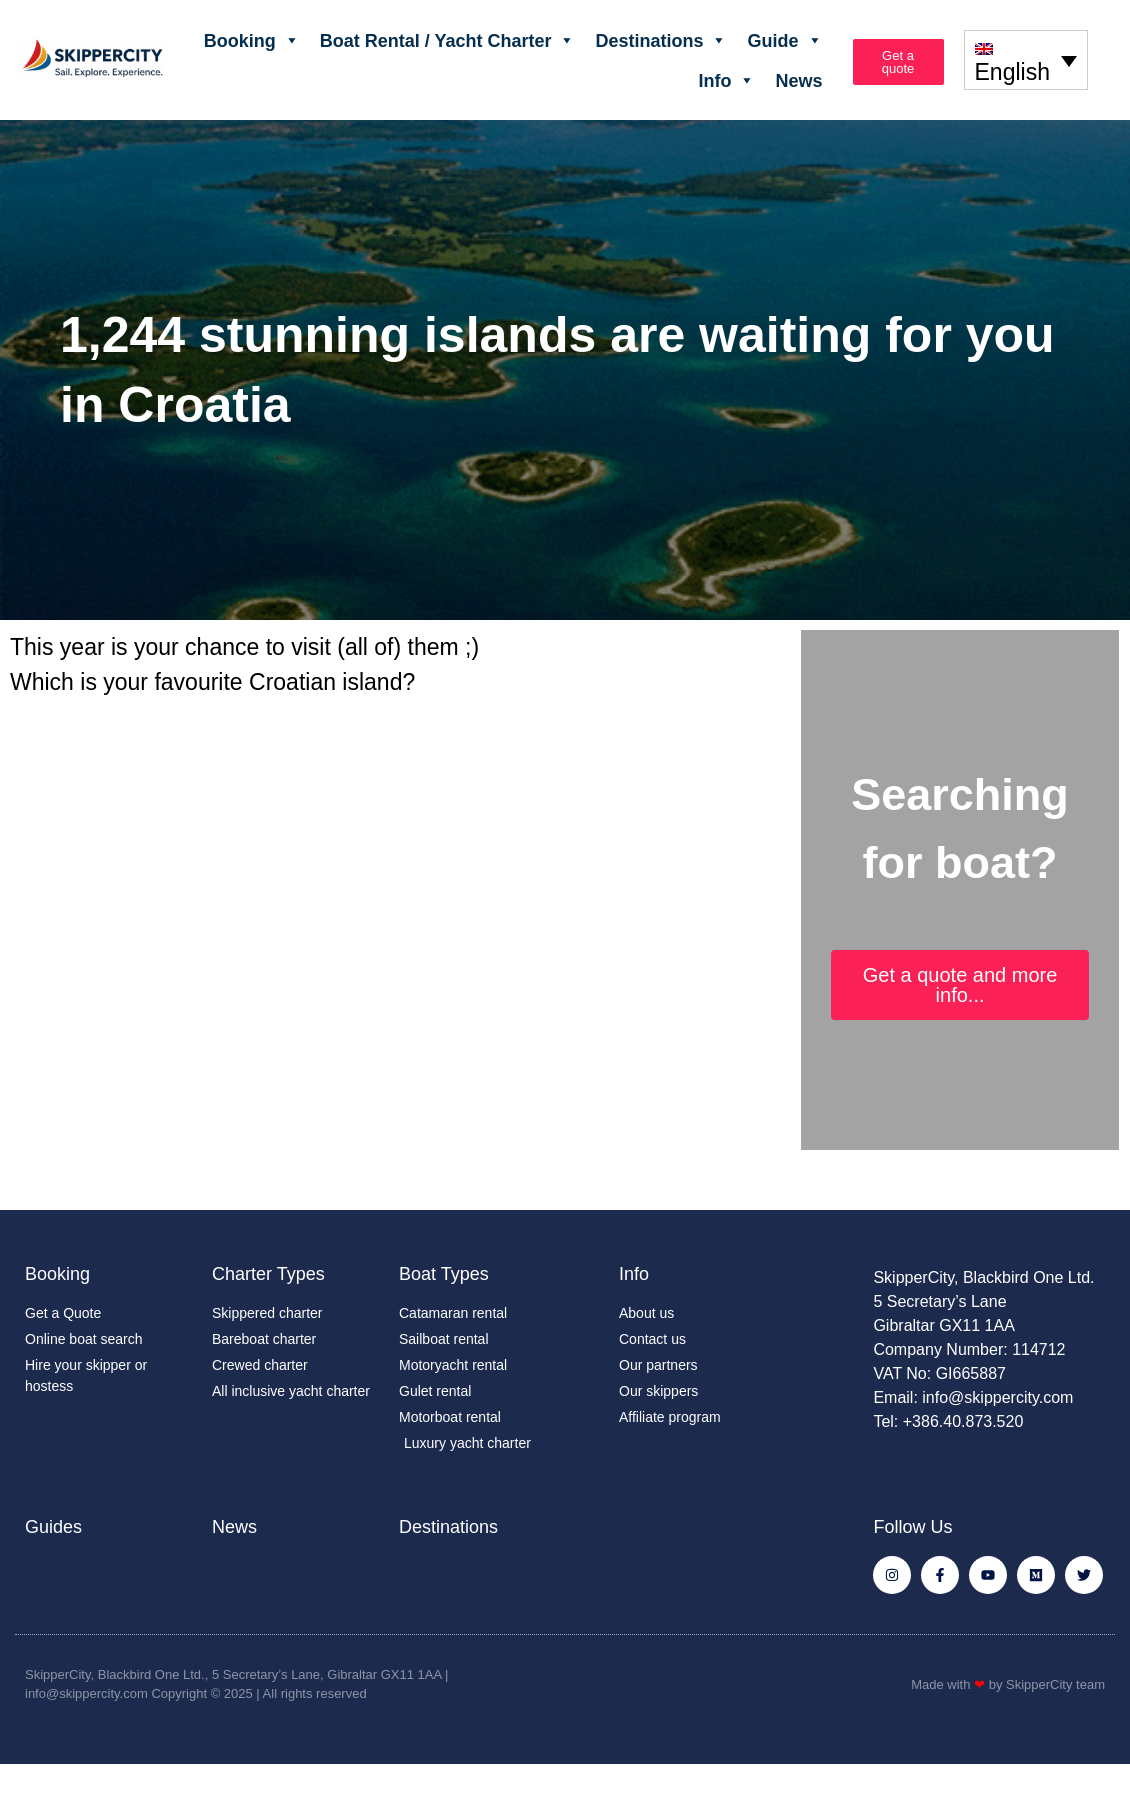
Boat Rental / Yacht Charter (448, 40)
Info (726, 80)
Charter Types (268, 1274)
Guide (784, 40)
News (798, 80)
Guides (53, 1527)
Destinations (661, 40)
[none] (1026, 59)
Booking (252, 40)
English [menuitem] (1012, 72)
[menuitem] (1026, 59)
